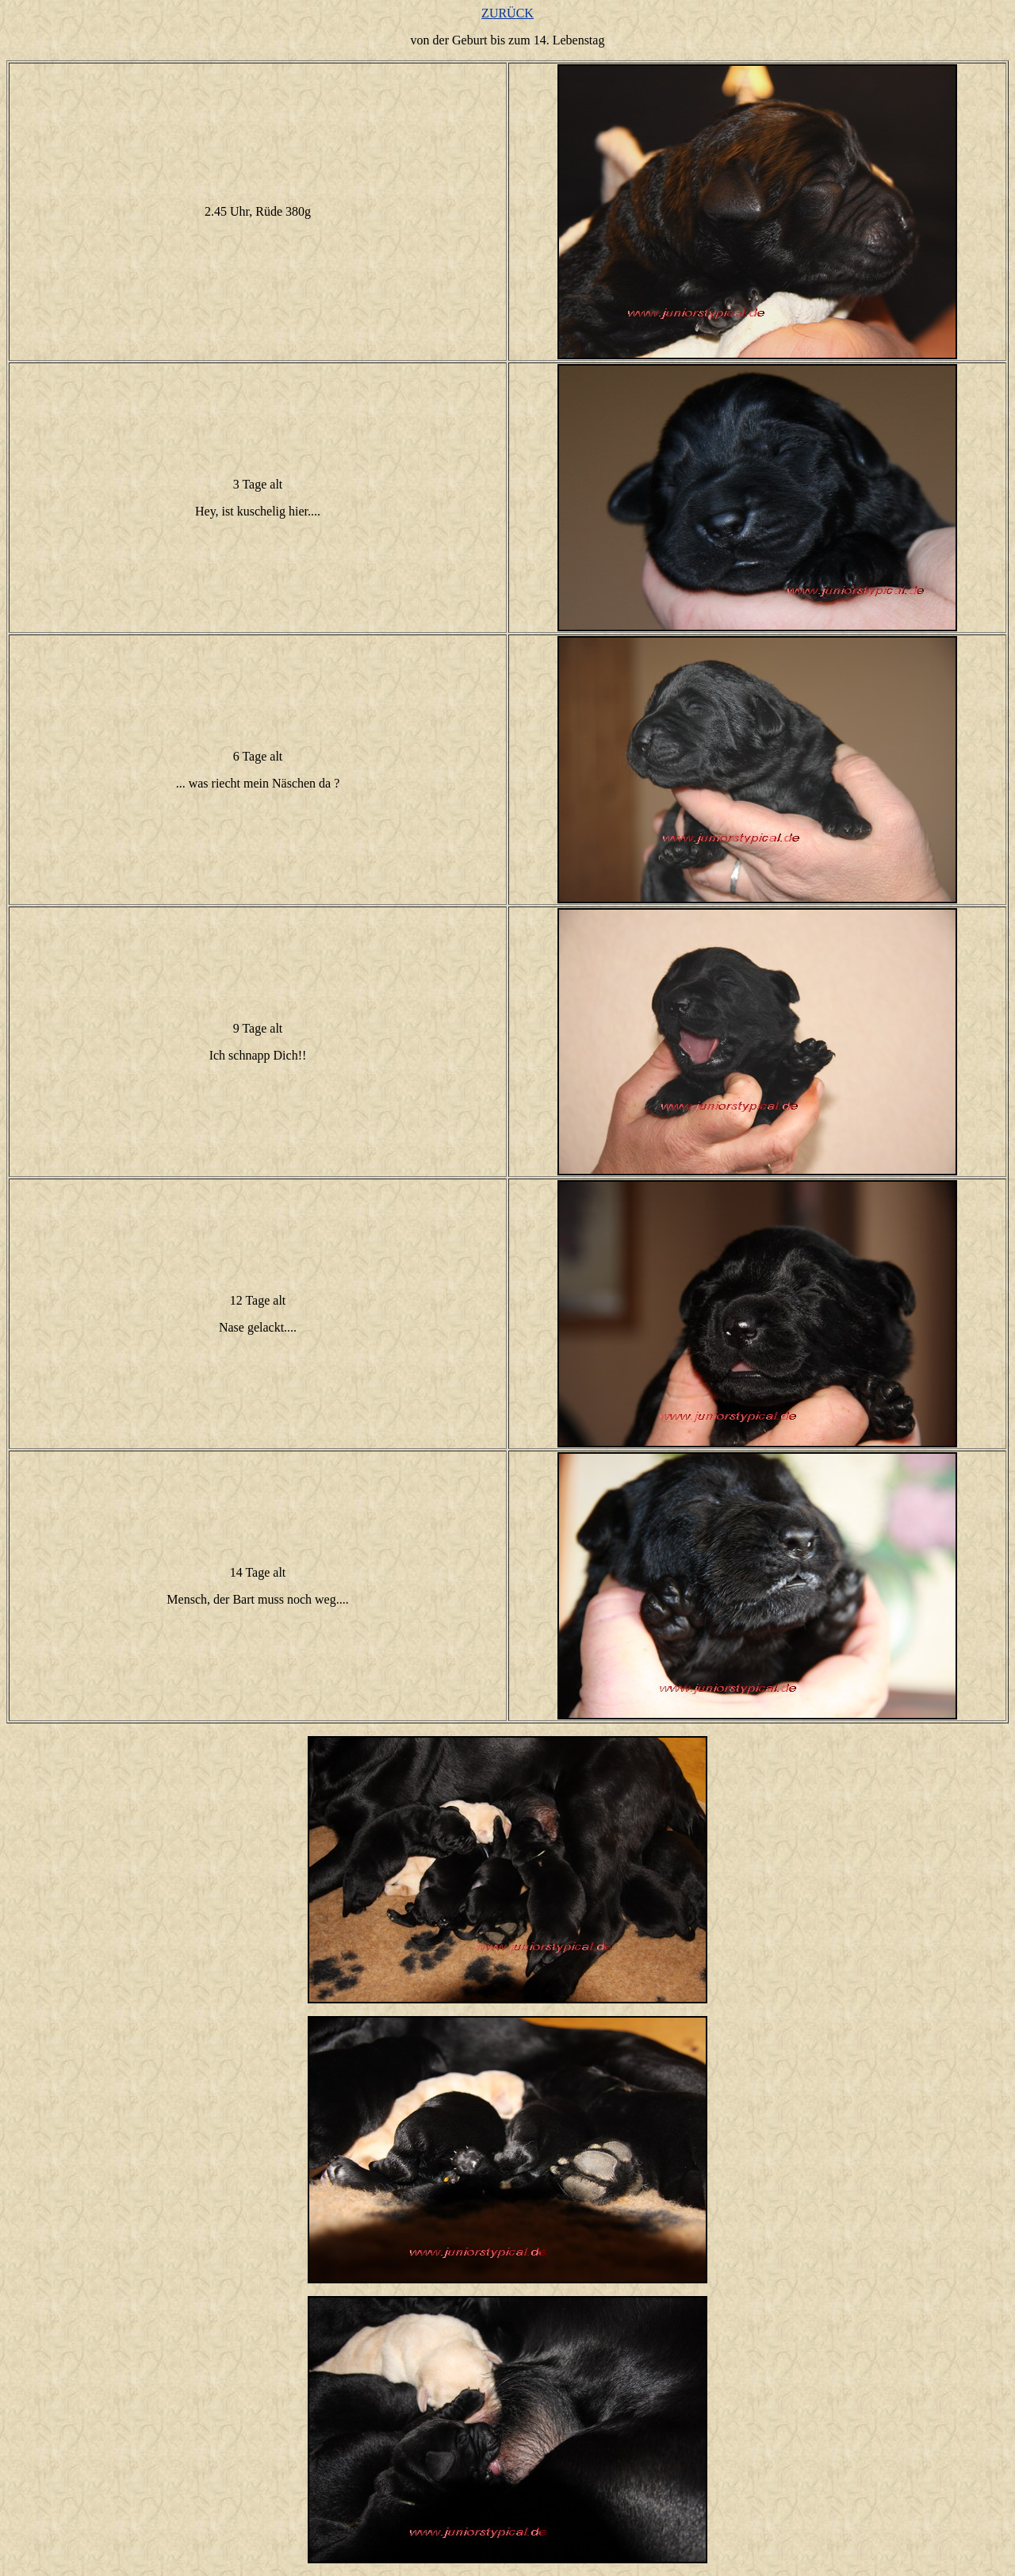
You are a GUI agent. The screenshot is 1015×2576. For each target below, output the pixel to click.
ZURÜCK (507, 13)
